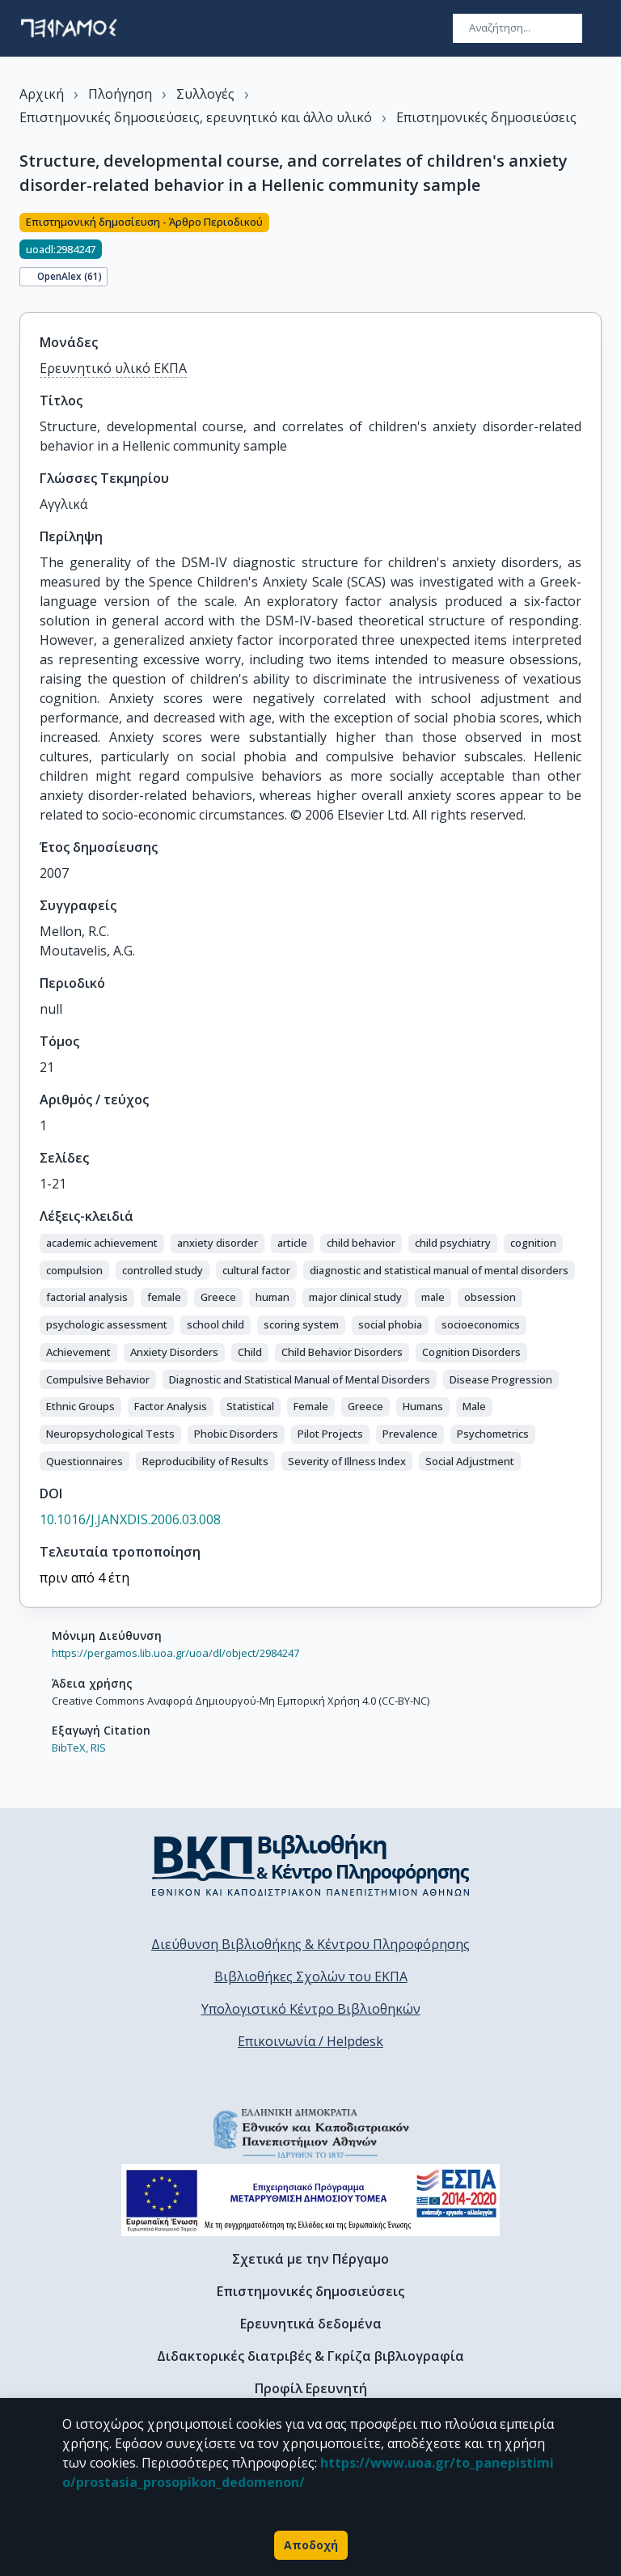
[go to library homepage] (311, 1865)
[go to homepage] (68, 28)
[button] (102, 1243)
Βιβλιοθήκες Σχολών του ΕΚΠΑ (311, 1976)
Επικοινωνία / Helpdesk (310, 2041)
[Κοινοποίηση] (595, 253)
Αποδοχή (311, 2545)
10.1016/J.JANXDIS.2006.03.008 (130, 1519)
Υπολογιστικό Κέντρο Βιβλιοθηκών (310, 2009)
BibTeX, (70, 1747)
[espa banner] (310, 2200)
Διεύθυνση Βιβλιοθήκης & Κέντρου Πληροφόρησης (310, 1944)
